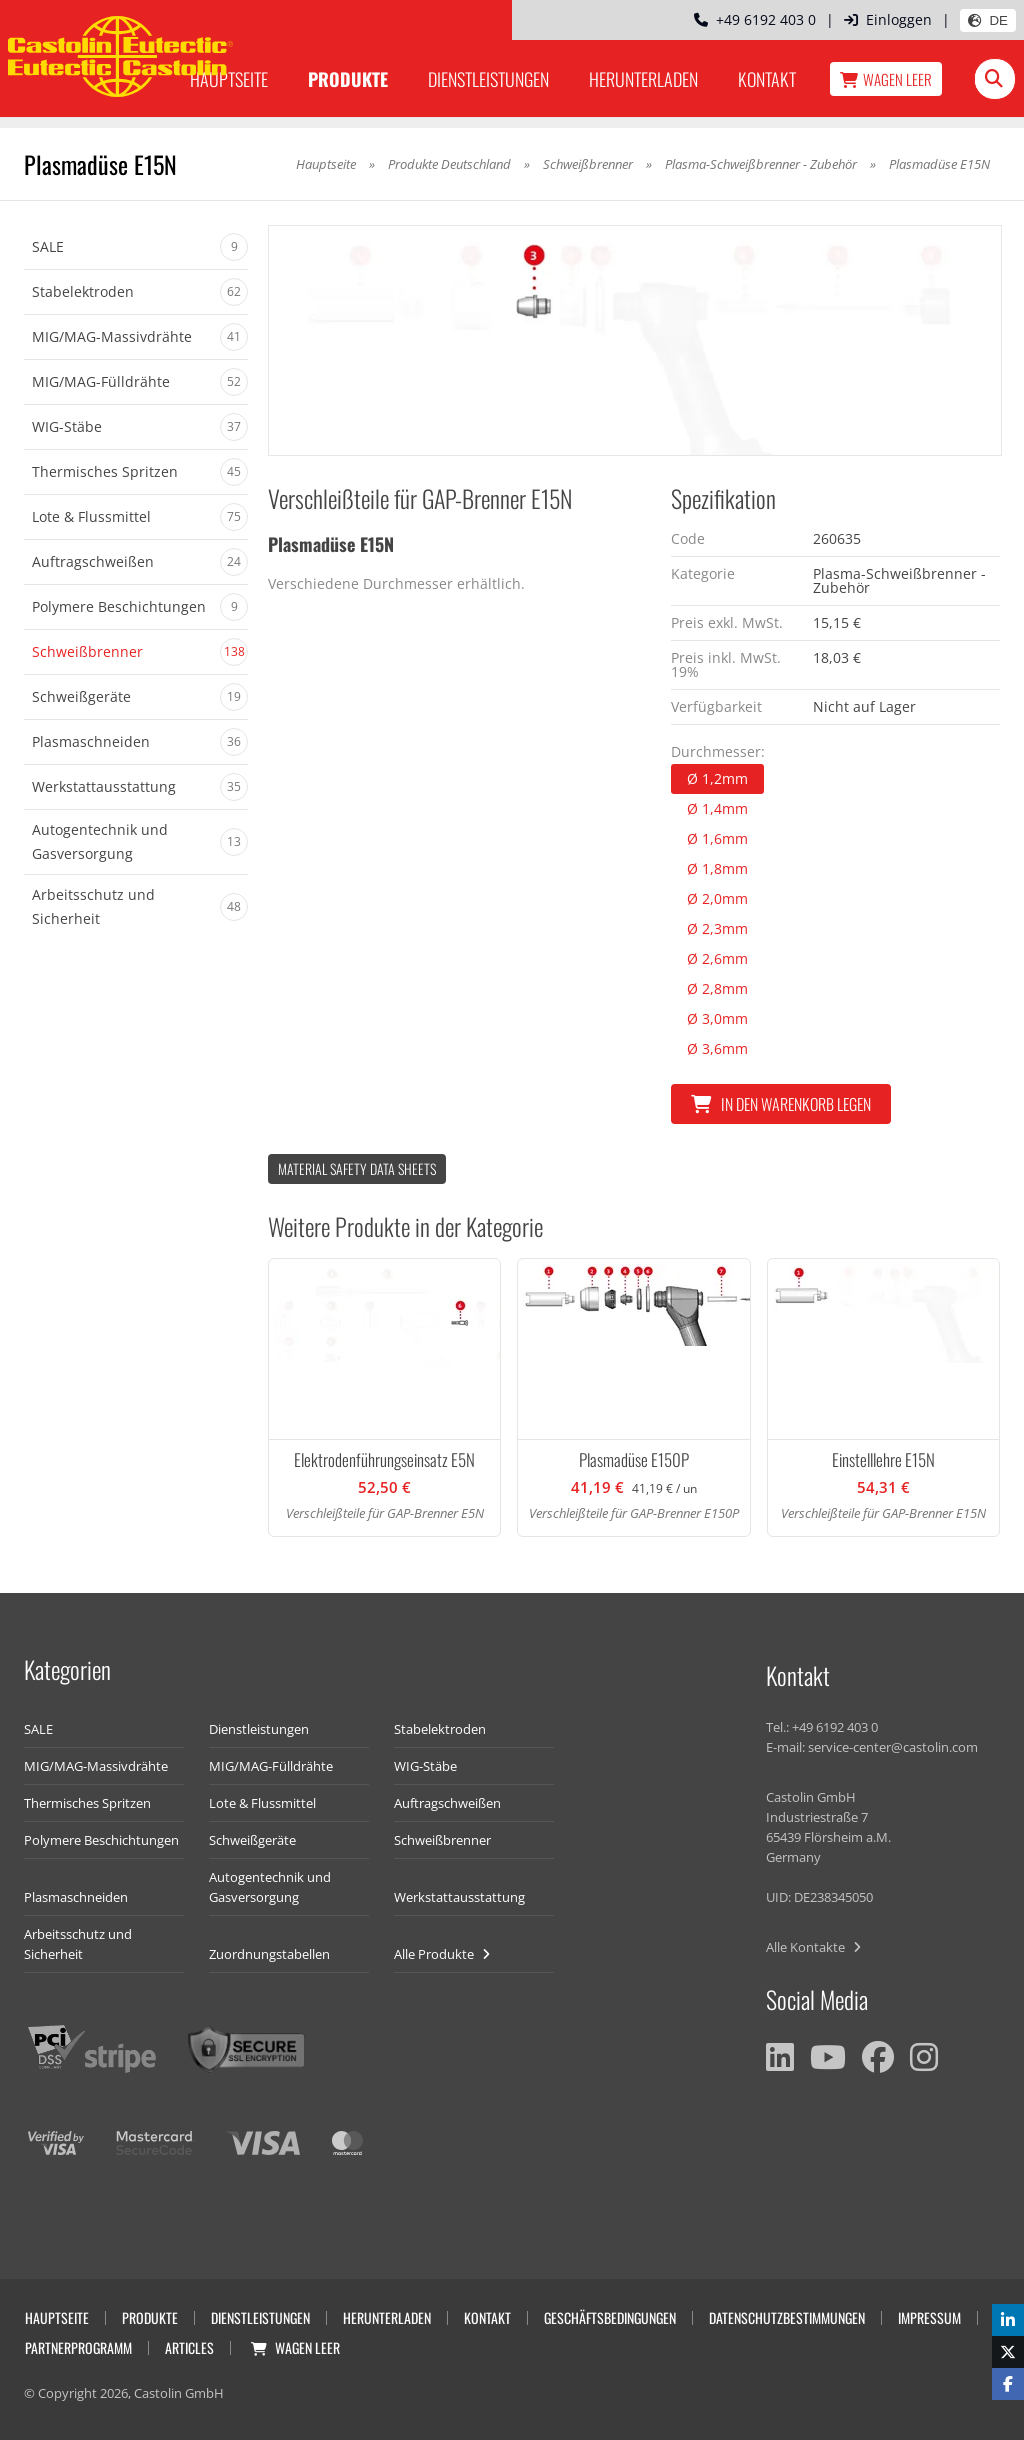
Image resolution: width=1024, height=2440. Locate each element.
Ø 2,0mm (717, 898)
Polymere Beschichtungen (101, 1840)
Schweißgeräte (252, 1840)
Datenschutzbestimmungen (787, 2317)
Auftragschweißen (447, 1803)
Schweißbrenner (588, 164)
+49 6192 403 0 (755, 19)
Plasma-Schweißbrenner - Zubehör (761, 164)
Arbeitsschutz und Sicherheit (78, 1944)
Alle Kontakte (813, 1947)
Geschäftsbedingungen (610, 2317)
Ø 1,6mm (717, 838)
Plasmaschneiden (76, 1897)
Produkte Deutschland (449, 164)
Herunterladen (643, 79)
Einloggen (888, 19)
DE (988, 20)
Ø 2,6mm (717, 958)
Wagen (886, 79)
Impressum (929, 2317)
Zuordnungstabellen (269, 1954)
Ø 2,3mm (717, 928)
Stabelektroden (440, 1729)
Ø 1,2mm (717, 778)
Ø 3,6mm (717, 1048)
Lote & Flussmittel (262, 1803)
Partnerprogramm (78, 2347)
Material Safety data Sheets (357, 1168)
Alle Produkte (442, 1954)
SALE (38, 1729)
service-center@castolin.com (893, 1747)
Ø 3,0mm (717, 1018)
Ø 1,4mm (717, 808)
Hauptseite (326, 164)
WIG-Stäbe (425, 1766)
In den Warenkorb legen (781, 1104)
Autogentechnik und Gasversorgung (270, 1887)
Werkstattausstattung (459, 1897)
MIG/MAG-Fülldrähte (271, 1766)
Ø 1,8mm (717, 868)
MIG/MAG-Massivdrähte (96, 1766)
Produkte (348, 79)
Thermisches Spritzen (87, 1803)
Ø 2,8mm (717, 988)
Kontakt (767, 79)
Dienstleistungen (488, 79)
